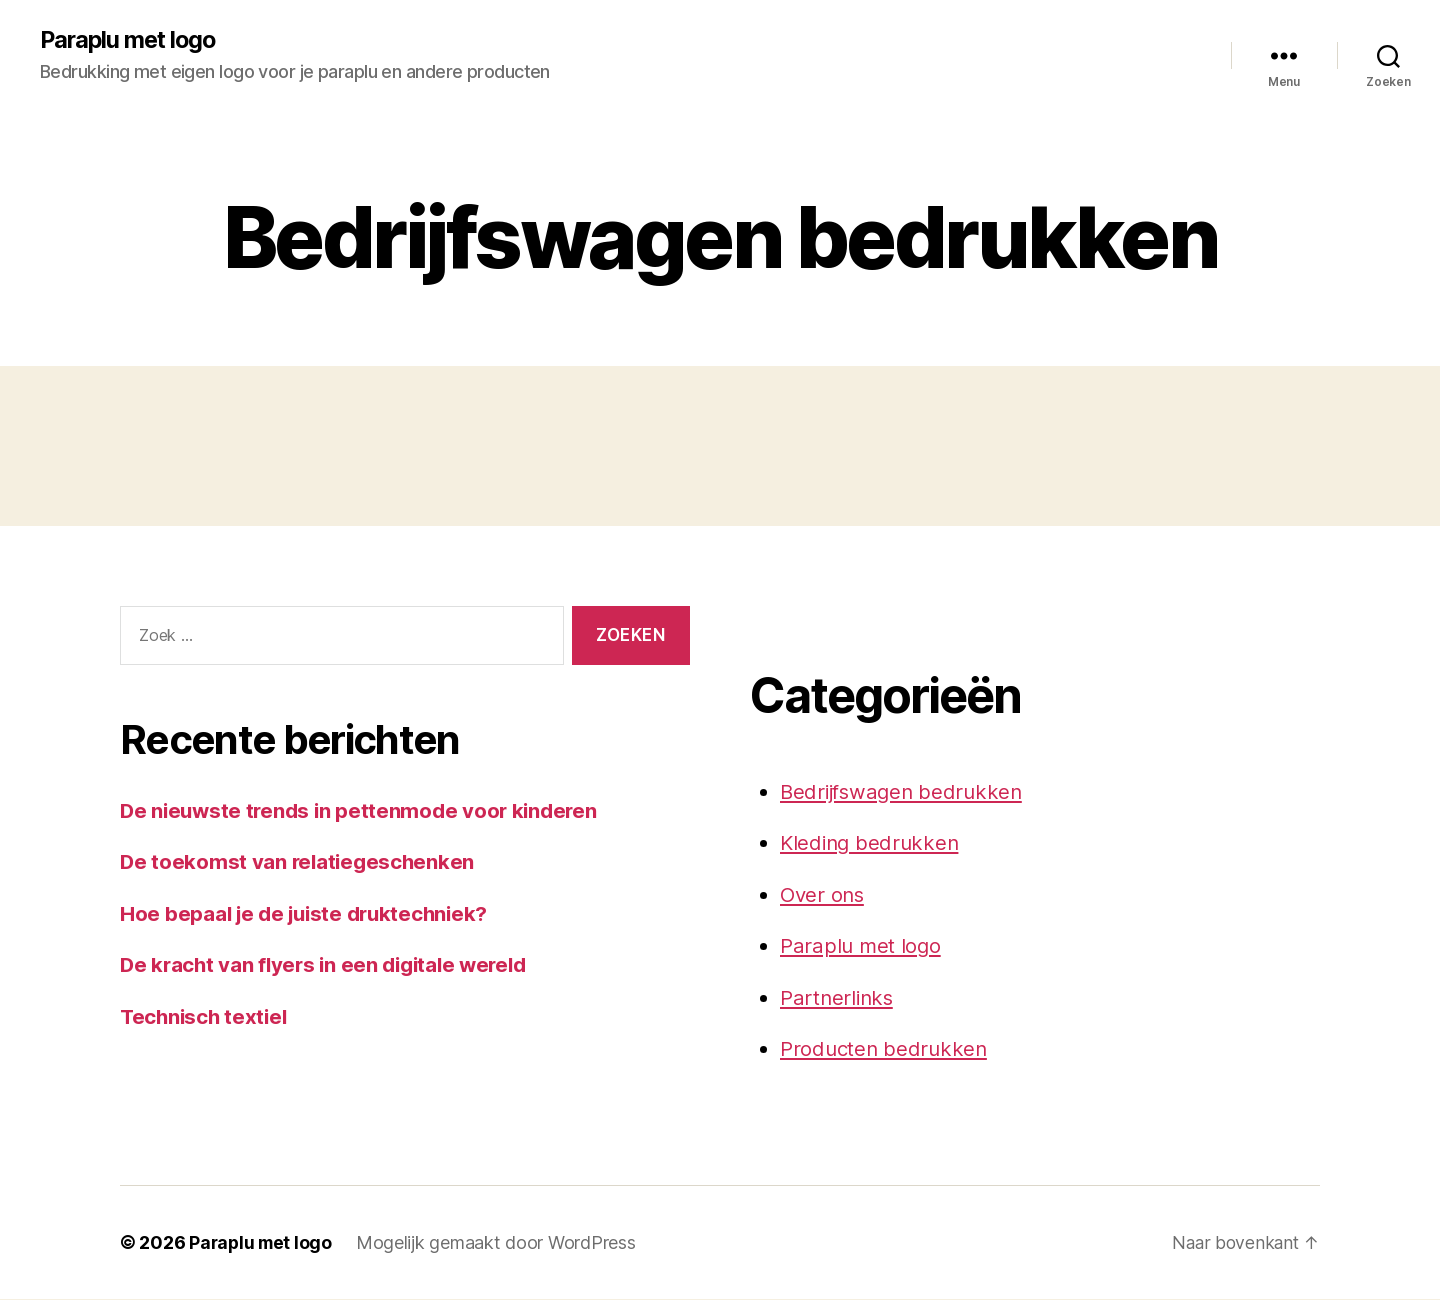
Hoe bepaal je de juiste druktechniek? (310, 913)
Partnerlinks (838, 998)
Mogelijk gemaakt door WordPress (500, 1243)
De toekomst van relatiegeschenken (300, 862)
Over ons (824, 895)
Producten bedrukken (886, 1049)
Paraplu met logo (131, 40)
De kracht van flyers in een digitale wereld (330, 965)
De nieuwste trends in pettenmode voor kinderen (364, 810)
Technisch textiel (206, 1016)
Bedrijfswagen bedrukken (905, 792)
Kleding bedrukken (872, 843)
